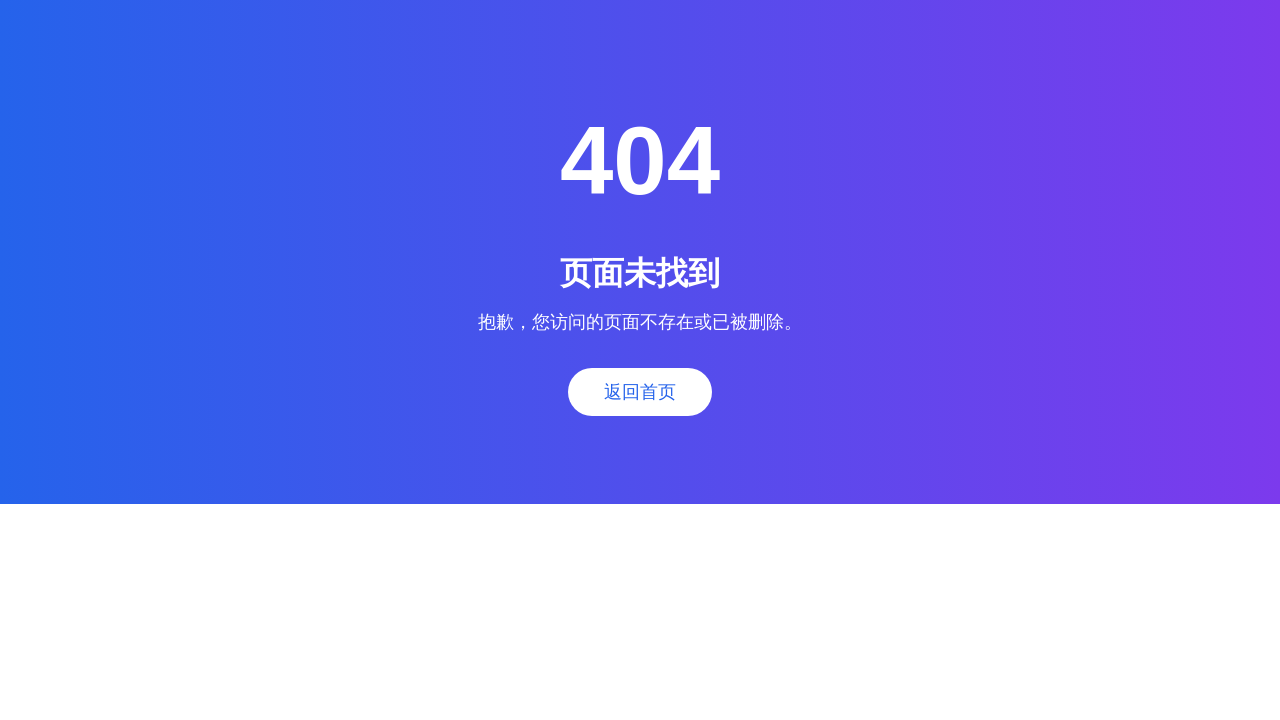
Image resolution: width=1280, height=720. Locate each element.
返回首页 (640, 392)
